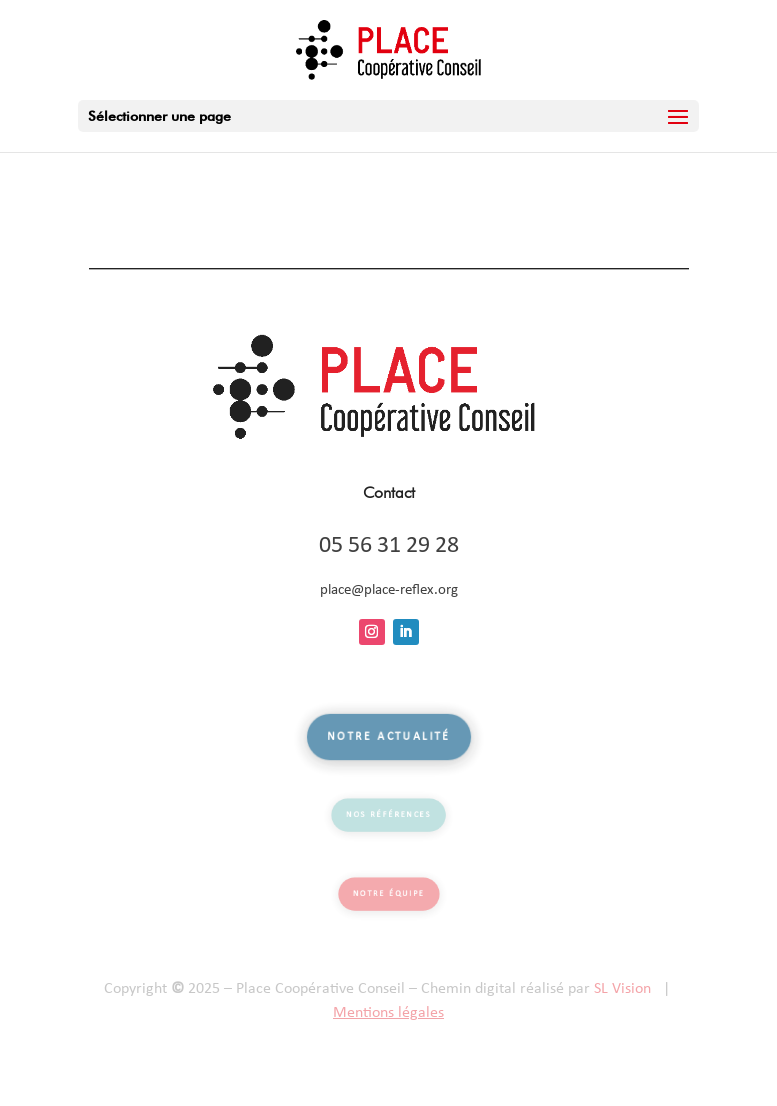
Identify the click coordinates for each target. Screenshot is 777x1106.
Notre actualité (388, 737)
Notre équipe (389, 893)
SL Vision (622, 989)
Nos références (388, 815)
